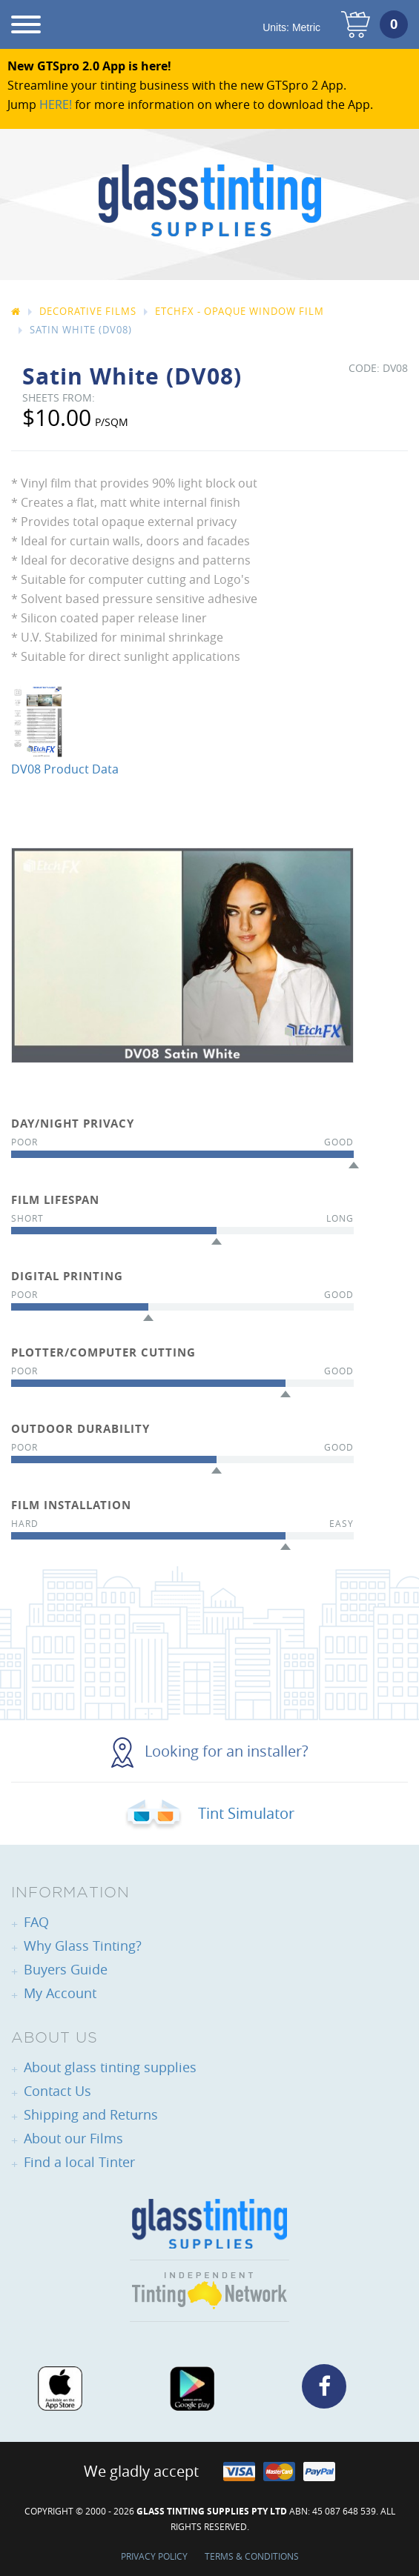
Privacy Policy (154, 2556)
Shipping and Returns (91, 2114)
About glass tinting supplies (110, 2067)
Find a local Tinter (79, 2162)
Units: (291, 27)
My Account (60, 1993)
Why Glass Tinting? (83, 1945)
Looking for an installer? (210, 1751)
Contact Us (57, 2091)
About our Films (73, 2138)
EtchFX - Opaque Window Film (239, 311)
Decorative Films (87, 311)
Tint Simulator (209, 1813)
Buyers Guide (66, 1969)
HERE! (55, 104)
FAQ (36, 1922)
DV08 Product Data (65, 769)
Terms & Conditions (252, 2556)
